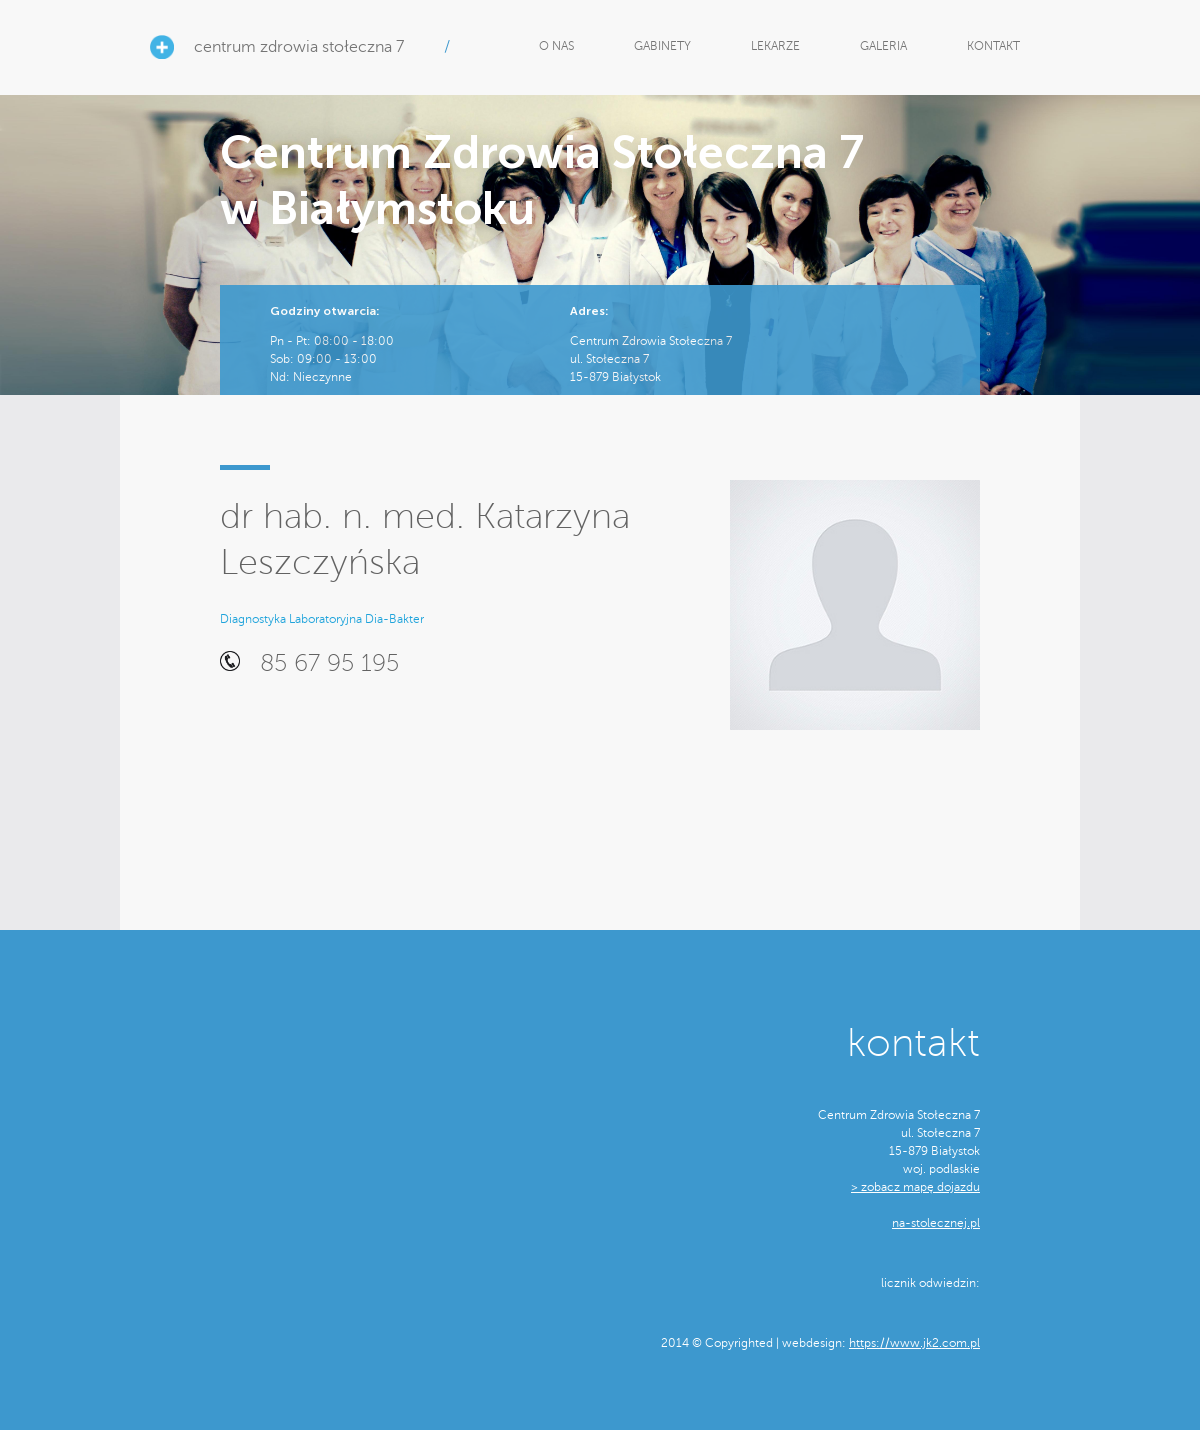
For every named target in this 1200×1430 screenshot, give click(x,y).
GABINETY (662, 46)
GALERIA (883, 46)
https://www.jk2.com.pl (914, 1343)
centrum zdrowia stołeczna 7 (299, 47)
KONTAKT (993, 46)
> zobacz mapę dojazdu (915, 1187)
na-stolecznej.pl (936, 1223)
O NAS (556, 46)
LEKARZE (775, 46)
